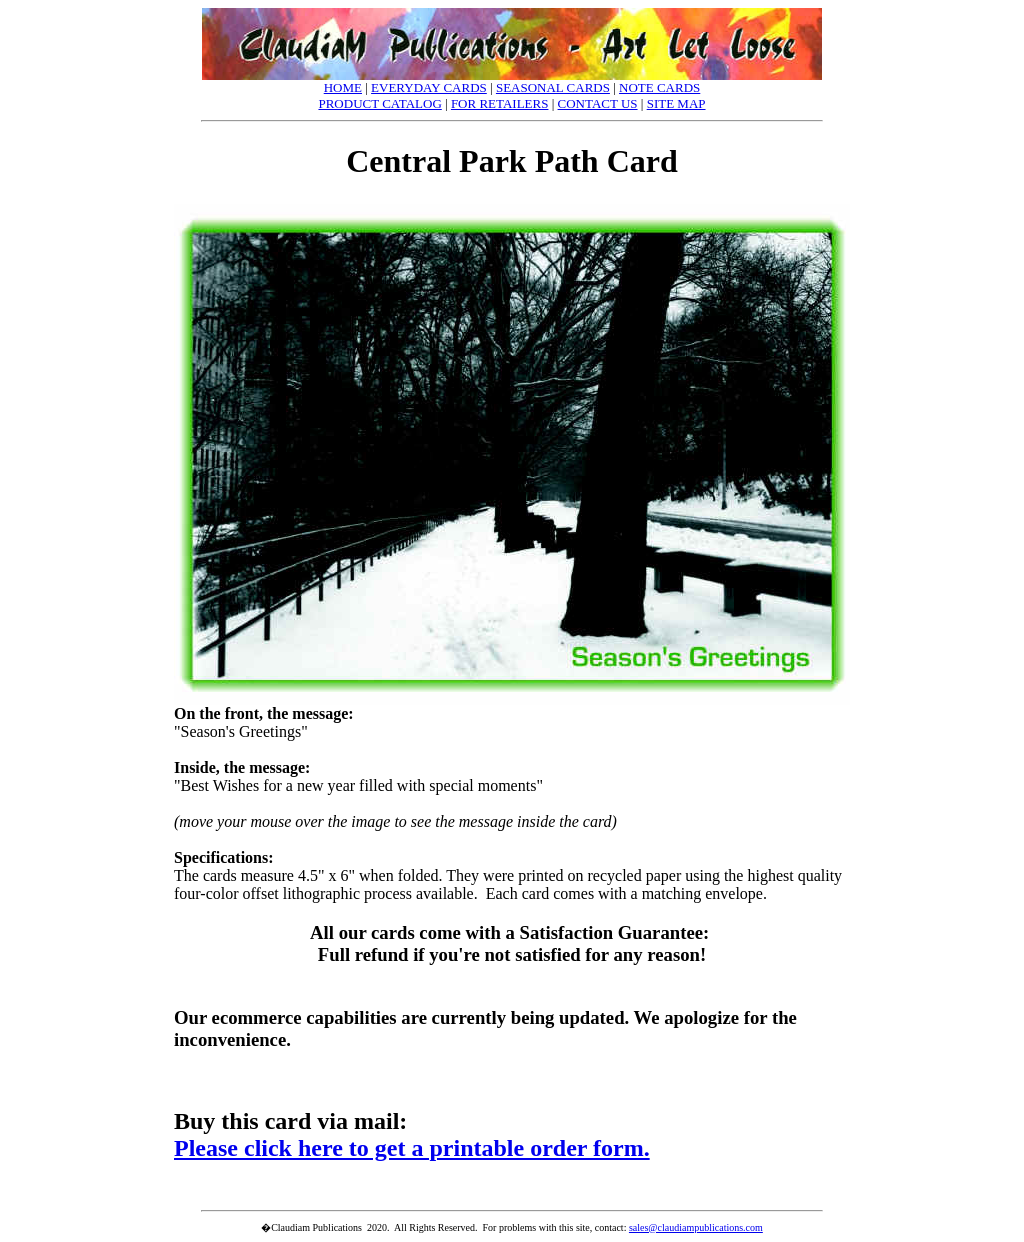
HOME (343, 87)
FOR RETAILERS (500, 103)
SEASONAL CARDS (553, 87)
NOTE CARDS (659, 87)
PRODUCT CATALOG (379, 103)
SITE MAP (676, 103)
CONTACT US (598, 103)
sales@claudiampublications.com (696, 1227)
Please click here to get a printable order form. (412, 1148)
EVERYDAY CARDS (429, 87)
